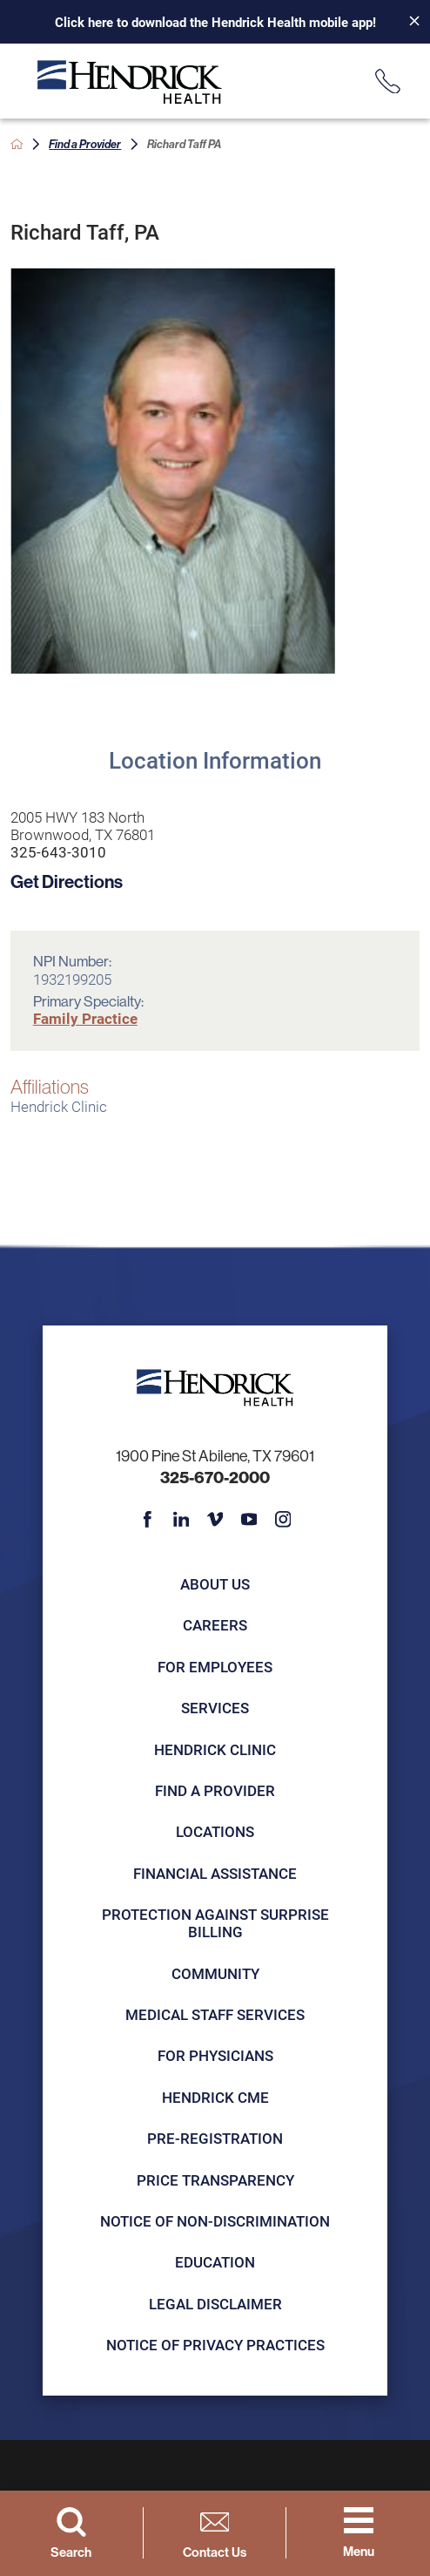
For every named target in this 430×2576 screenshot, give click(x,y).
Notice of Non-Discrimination (215, 2221)
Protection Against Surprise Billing (215, 1923)
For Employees (215, 1667)
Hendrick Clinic (215, 1749)
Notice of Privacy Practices (215, 2345)
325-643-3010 (58, 852)
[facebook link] (147, 1520)
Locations (215, 1831)
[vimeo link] (215, 1520)
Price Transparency (215, 2180)
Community (215, 1973)
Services (215, 1708)
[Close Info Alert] (407, 22)
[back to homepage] (16, 144)
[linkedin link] (181, 1520)
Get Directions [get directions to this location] (66, 881)
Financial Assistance (215, 1873)
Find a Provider (85, 144)
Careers (215, 1625)
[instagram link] (283, 1520)
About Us (215, 1584)
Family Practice (85, 1018)
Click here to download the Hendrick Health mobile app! (215, 22)
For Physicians (215, 2055)
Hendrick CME (215, 2097)
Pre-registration (215, 2138)
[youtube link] (249, 1520)
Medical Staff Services (215, 2014)
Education (215, 2262)
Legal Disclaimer (215, 2304)
